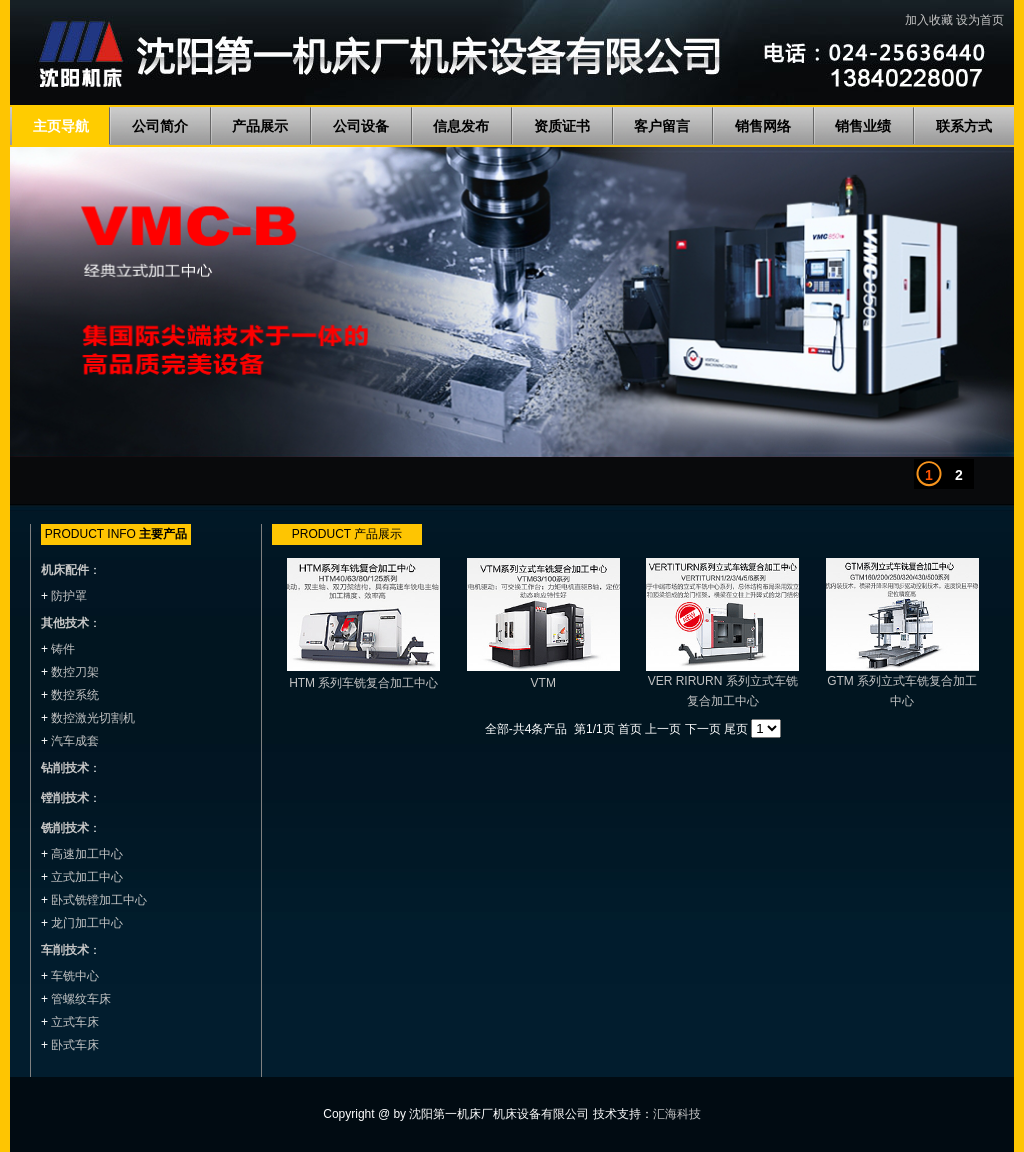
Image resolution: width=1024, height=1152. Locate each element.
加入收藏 (929, 20)
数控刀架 (75, 672)
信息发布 (461, 126)
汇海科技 (677, 1114)
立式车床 (75, 1022)
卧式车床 (75, 1045)
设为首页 (980, 20)
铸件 (63, 649)
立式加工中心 (87, 877)
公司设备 (361, 126)
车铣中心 (75, 976)
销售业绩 (863, 126)
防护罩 (69, 596)
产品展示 (260, 126)
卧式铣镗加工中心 (99, 900)
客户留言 (662, 126)
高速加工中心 (87, 854)
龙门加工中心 (87, 923)
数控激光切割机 (93, 718)
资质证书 (562, 126)
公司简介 (160, 126)
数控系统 (75, 695)
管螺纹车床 (81, 999)
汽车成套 (75, 741)
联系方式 (964, 126)
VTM (543, 683)
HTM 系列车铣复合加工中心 (363, 683)
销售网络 (763, 126)
